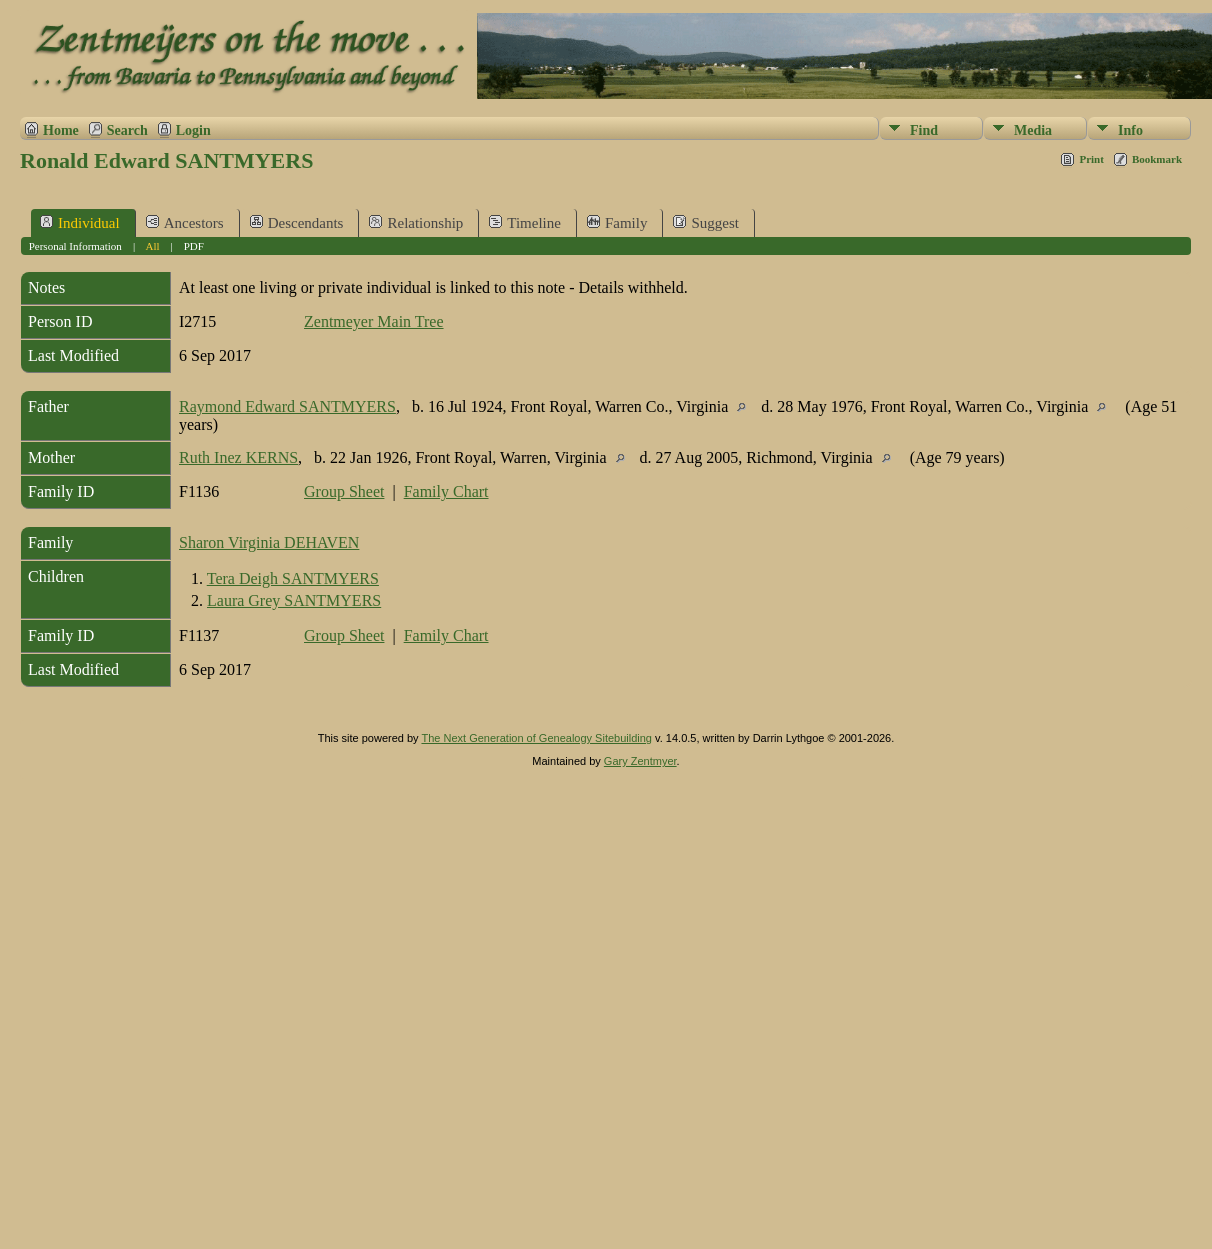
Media (1033, 130)
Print (1091, 159)
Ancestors (185, 222)
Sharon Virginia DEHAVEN (269, 542)
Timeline (525, 222)
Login (193, 130)
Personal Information (75, 246)
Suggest (706, 222)
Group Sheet (344, 491)
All (152, 246)
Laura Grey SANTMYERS (294, 600)
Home (61, 130)
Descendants (297, 222)
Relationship (416, 222)
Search (127, 130)
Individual (80, 222)
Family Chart (446, 491)
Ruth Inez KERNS (238, 457)
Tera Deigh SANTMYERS (293, 578)
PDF (194, 246)
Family (617, 222)
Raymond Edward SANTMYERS (287, 406)
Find (924, 130)
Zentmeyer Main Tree (374, 321)
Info (1130, 130)
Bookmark (1157, 159)
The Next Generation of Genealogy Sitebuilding (536, 738)
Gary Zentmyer (640, 761)
